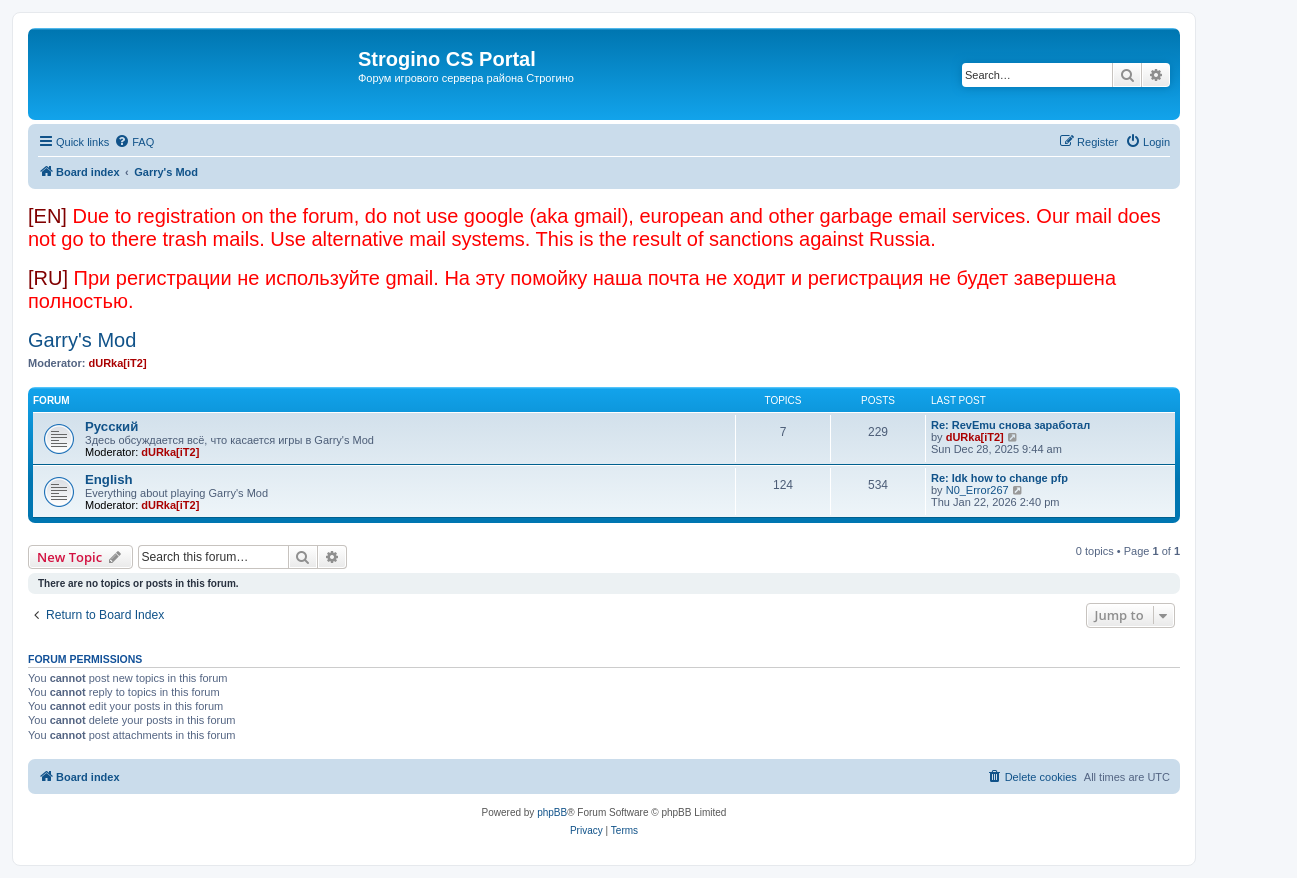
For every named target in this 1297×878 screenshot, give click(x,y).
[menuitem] (134, 142)
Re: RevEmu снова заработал (1010, 425)
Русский (111, 426)
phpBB (552, 812)
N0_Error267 (977, 490)
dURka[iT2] (118, 363)
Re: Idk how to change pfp (999, 478)
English (109, 479)
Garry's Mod (82, 340)
